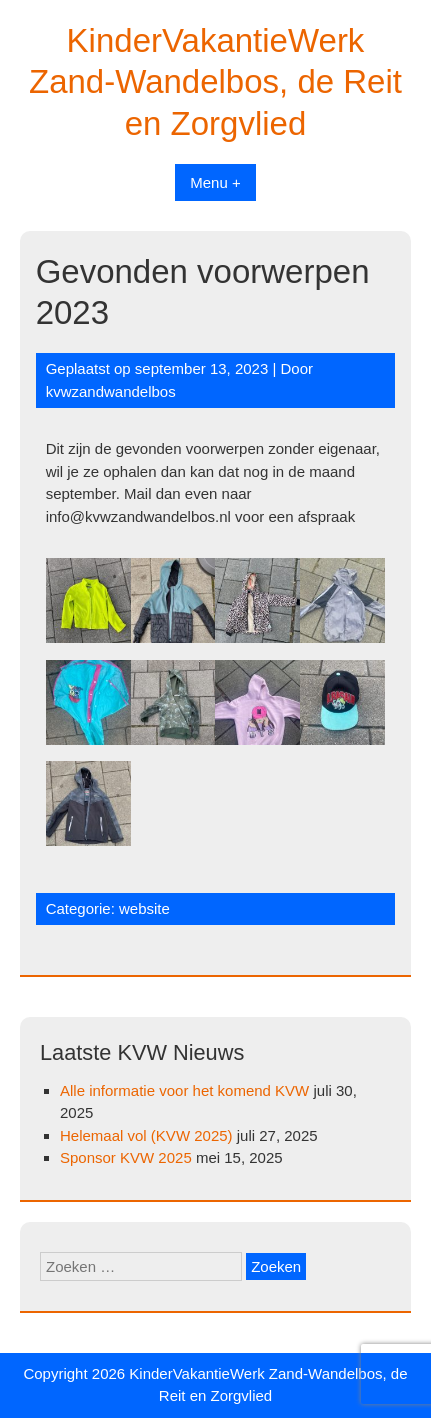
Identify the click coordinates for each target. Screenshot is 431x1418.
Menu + (215, 182)
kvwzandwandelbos (111, 391)
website (144, 908)
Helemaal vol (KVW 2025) (146, 1135)
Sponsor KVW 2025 (126, 1157)
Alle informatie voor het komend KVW (184, 1090)
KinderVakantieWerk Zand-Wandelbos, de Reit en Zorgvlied (215, 82)
